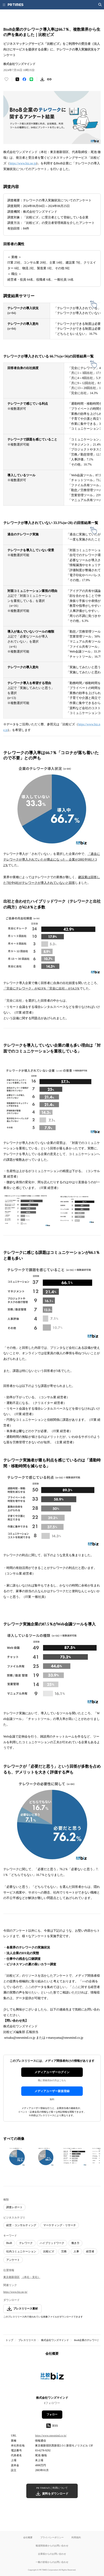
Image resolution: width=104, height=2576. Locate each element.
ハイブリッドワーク (52, 2243)
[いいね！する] (6, 79)
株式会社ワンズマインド (55, 2340)
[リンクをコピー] (49, 79)
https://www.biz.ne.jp (23, 163)
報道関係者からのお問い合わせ (52, 2545)
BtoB (9, 2243)
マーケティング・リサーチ (59, 2225)
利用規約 (76, 2537)
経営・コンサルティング (21, 2225)
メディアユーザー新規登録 (52, 2091)
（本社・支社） (30, 2277)
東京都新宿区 (11, 2277)
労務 (64, 2251)
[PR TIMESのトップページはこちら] (15, 4)
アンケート (13, 2259)
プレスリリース (27, 2340)
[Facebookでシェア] (24, 79)
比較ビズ (48, 2251)
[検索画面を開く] (100, 4)
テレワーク (26, 2243)
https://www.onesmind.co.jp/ (50, 2435)
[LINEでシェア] (31, 79)
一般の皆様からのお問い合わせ (52, 2562)
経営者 (90, 2251)
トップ (9, 2340)
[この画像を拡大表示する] (17, 2156)
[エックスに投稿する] (17, 79)
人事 (76, 2251)
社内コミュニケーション (21, 2251)
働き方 (75, 2243)
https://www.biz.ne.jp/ (15, 2292)
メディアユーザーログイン (52, 2072)
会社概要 (28, 2537)
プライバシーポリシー (52, 2537)
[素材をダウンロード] (42, 79)
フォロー (52, 2414)
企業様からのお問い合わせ (52, 2553)
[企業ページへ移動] (52, 2377)
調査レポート (14, 2207)
